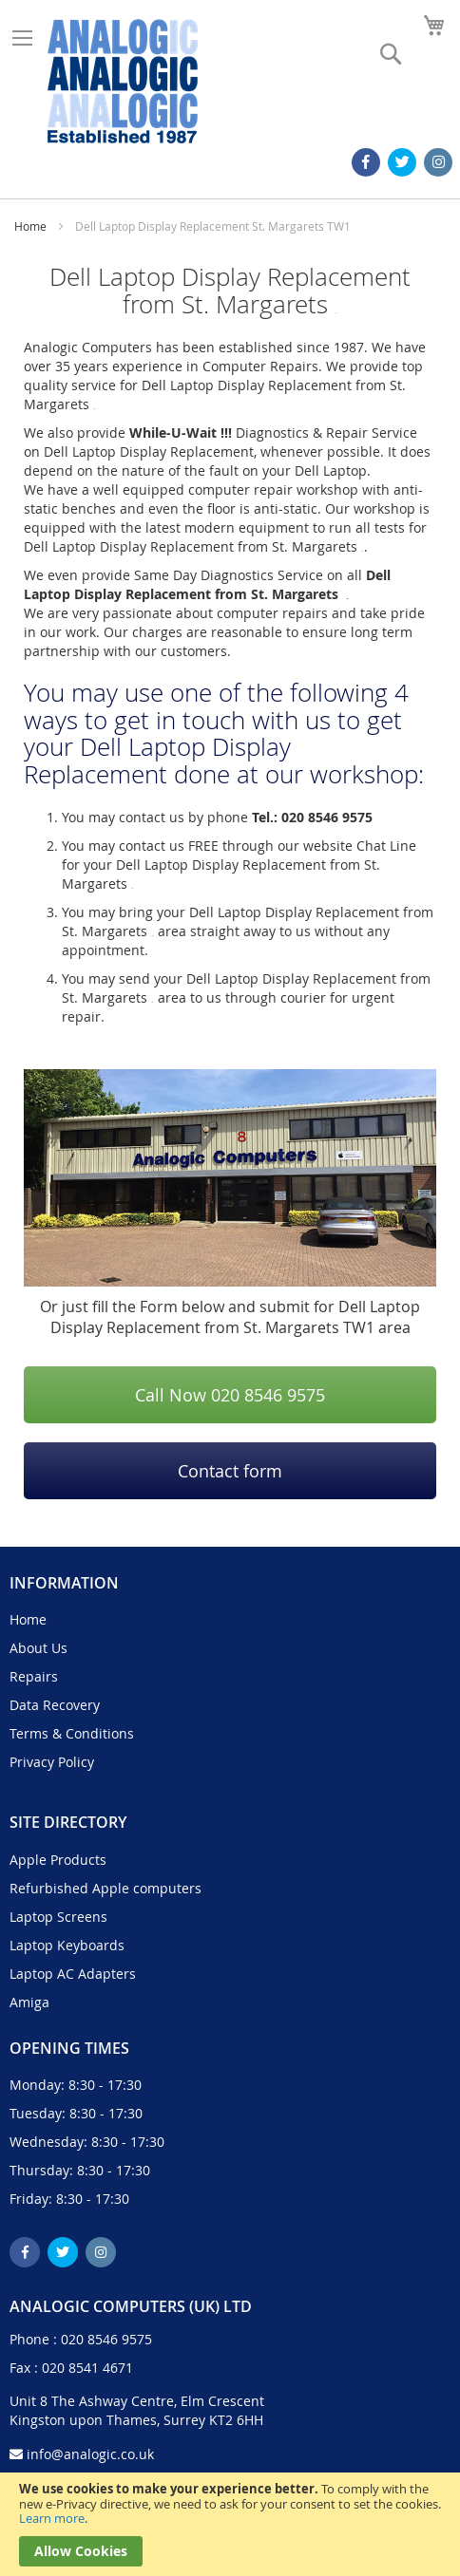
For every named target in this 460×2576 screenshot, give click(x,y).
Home (31, 226)
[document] (230, 2524)
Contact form (230, 1470)
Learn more (52, 2518)
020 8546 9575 (106, 2339)
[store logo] (123, 81)
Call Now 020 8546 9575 (230, 1394)
